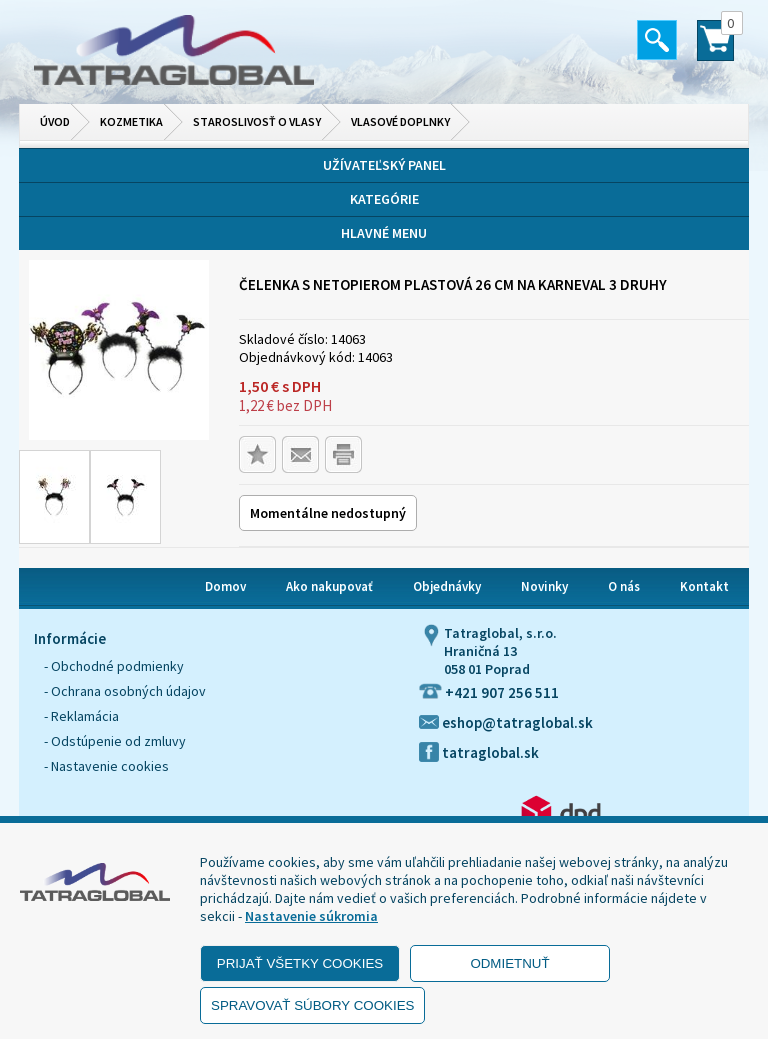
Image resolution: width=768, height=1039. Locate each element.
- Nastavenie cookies (106, 766)
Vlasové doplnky (400, 121)
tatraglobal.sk (479, 752)
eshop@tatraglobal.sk (506, 722)
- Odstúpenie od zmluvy (115, 741)
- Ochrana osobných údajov (125, 691)
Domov (225, 586)
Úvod (55, 121)
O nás (624, 586)
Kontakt (704, 586)
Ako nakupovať (329, 586)
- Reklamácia (81, 716)
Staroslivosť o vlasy (257, 121)
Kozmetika (131, 121)
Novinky (544, 586)
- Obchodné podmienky (114, 666)
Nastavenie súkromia (311, 916)
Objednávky (447, 586)
